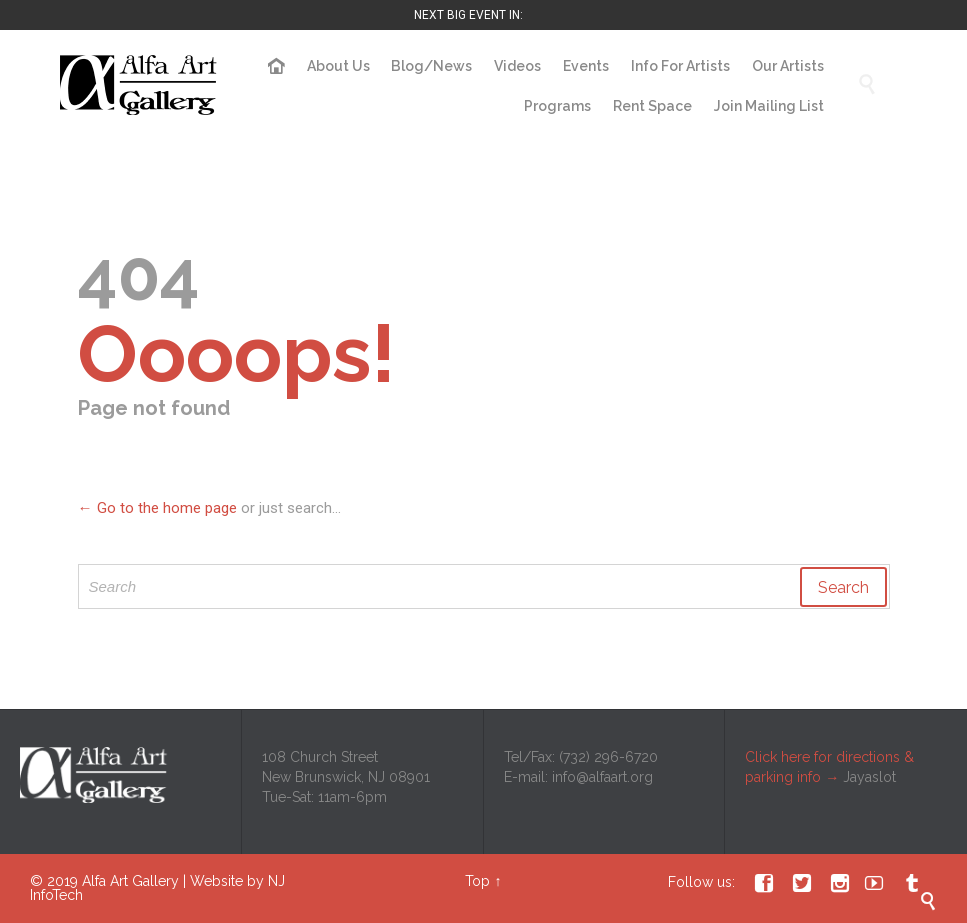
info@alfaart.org (602, 777)
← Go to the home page (157, 508)
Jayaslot (869, 777)
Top (477, 881)
